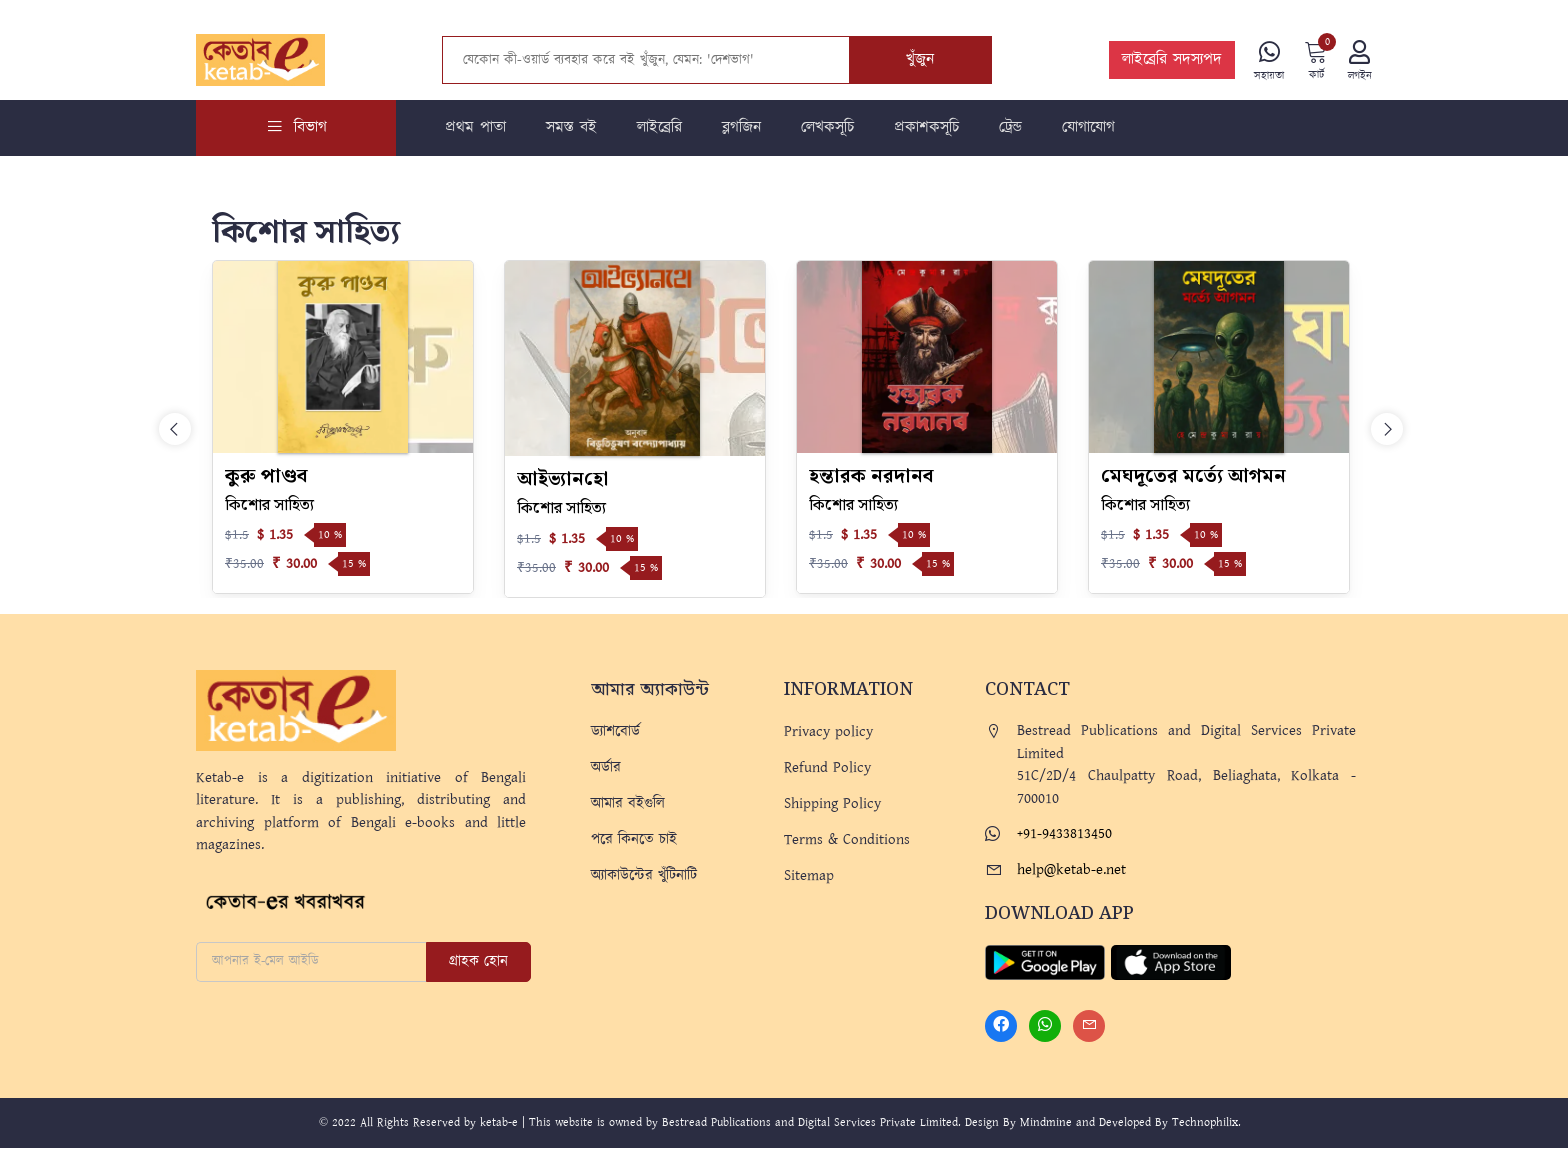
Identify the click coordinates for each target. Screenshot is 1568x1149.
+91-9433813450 (1064, 834)
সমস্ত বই (571, 128)
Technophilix (1205, 1123)
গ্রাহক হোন (478, 962)
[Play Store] (1045, 962)
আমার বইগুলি (628, 804)
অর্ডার (606, 768)
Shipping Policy (832, 804)
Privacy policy (828, 732)
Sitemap (809, 876)
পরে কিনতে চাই (634, 840)
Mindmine (1046, 1123)
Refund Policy (827, 768)
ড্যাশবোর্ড (615, 732)
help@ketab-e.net (1071, 870)
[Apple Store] (1171, 962)
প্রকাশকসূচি (926, 128)
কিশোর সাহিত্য (269, 506)
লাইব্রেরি (659, 128)
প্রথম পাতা (475, 128)
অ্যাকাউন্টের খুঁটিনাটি (644, 876)
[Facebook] (1001, 1027)
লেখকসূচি (827, 128)
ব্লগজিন (741, 128)
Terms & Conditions (847, 840)
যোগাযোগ (1088, 128)
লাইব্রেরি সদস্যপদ (1171, 60)
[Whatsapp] (1045, 1027)
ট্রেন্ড (1010, 128)
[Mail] (1089, 1027)
